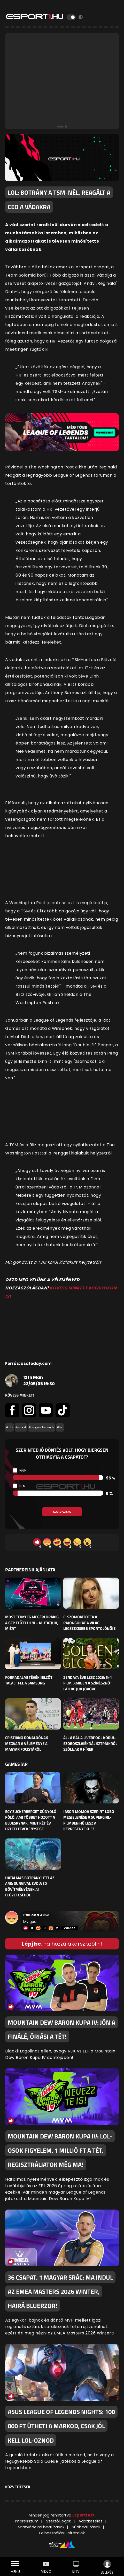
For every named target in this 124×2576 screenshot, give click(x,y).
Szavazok (62, 1512)
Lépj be (31, 1943)
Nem (22, 1486)
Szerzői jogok (58, 2521)
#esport (21, 1427)
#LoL (60, 1427)
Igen (22, 1470)
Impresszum (26, 2521)
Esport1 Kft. (84, 2515)
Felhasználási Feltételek (62, 2533)
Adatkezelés (91, 2521)
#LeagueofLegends (41, 1427)
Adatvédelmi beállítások (40, 2527)
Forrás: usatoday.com (28, 1363)
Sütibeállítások (86, 2527)
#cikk (9, 1427)
